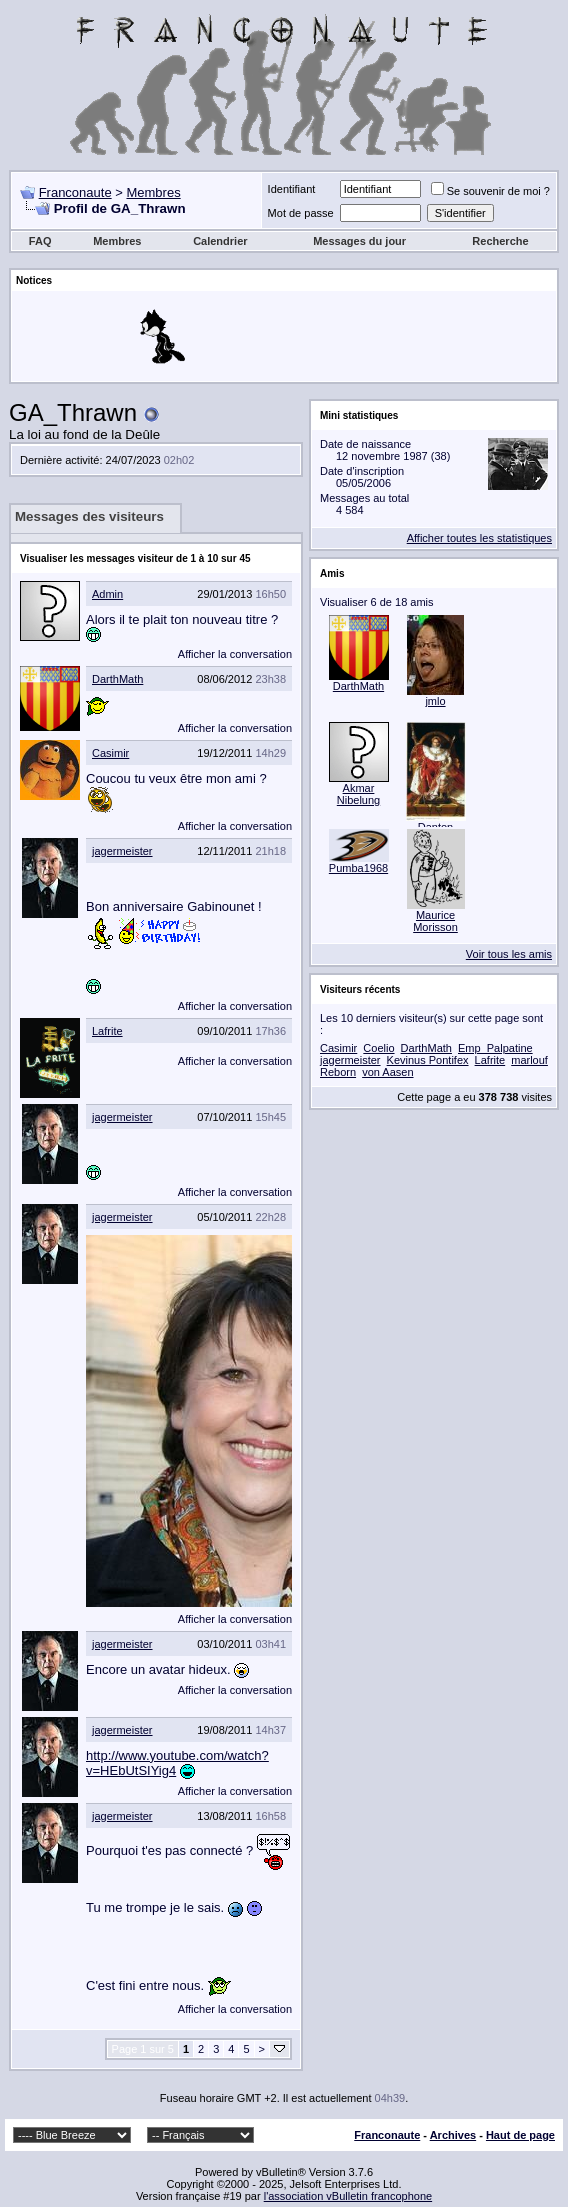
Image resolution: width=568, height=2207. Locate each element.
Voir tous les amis (509, 954)
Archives (453, 2135)
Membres (153, 192)
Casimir (110, 753)
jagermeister (122, 851)
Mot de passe (301, 213)
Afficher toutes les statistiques (479, 538)
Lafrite (107, 1031)
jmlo (435, 701)
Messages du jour (359, 241)
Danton (435, 827)
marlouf (529, 1060)
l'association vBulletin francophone (348, 2196)
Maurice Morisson (435, 921)
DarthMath (117, 679)
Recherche (500, 241)
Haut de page (520, 2135)
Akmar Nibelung (358, 794)
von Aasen (387, 1072)
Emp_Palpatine (495, 1048)
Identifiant (292, 189)
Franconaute (75, 192)
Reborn (338, 1072)
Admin (107, 594)
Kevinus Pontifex (428, 1060)
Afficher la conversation (235, 654)
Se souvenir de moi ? (490, 191)
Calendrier (220, 241)
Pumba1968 (358, 868)
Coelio (378, 1048)
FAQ (40, 241)
